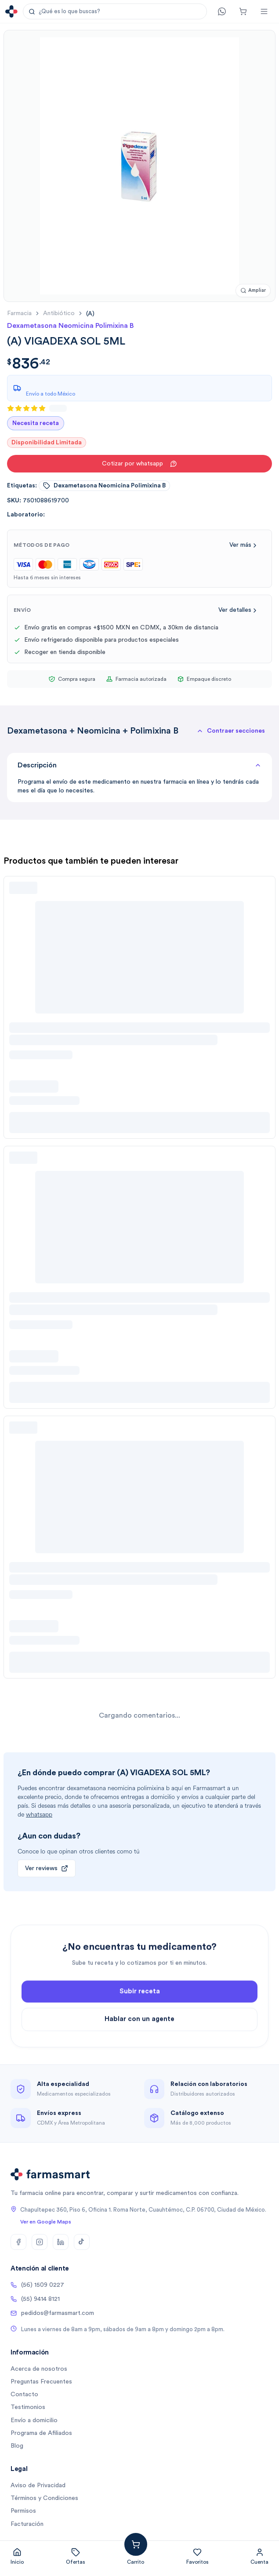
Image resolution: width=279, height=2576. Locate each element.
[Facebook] (18, 2242)
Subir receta (140, 2027)
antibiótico (59, 313)
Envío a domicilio (34, 2420)
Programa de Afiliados (41, 2433)
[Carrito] (243, 11)
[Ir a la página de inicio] (11, 11)
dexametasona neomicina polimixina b (104, 485)
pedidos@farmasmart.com (52, 2313)
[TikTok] (82, 2242)
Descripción (139, 765)
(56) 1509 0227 (37, 2285)
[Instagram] (39, 2242)
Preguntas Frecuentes (41, 2382)
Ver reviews (46, 1868)
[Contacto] (222, 11)
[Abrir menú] (264, 11)
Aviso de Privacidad (38, 2485)
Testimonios (28, 2407)
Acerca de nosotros (39, 2369)
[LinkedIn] (61, 2242)
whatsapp (39, 1814)
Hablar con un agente (139, 2055)
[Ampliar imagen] (253, 291)
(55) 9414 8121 (35, 2299)
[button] (115, 11)
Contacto (24, 2394)
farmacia (19, 313)
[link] (90, 313)
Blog (17, 2446)
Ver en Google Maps (45, 2221)
